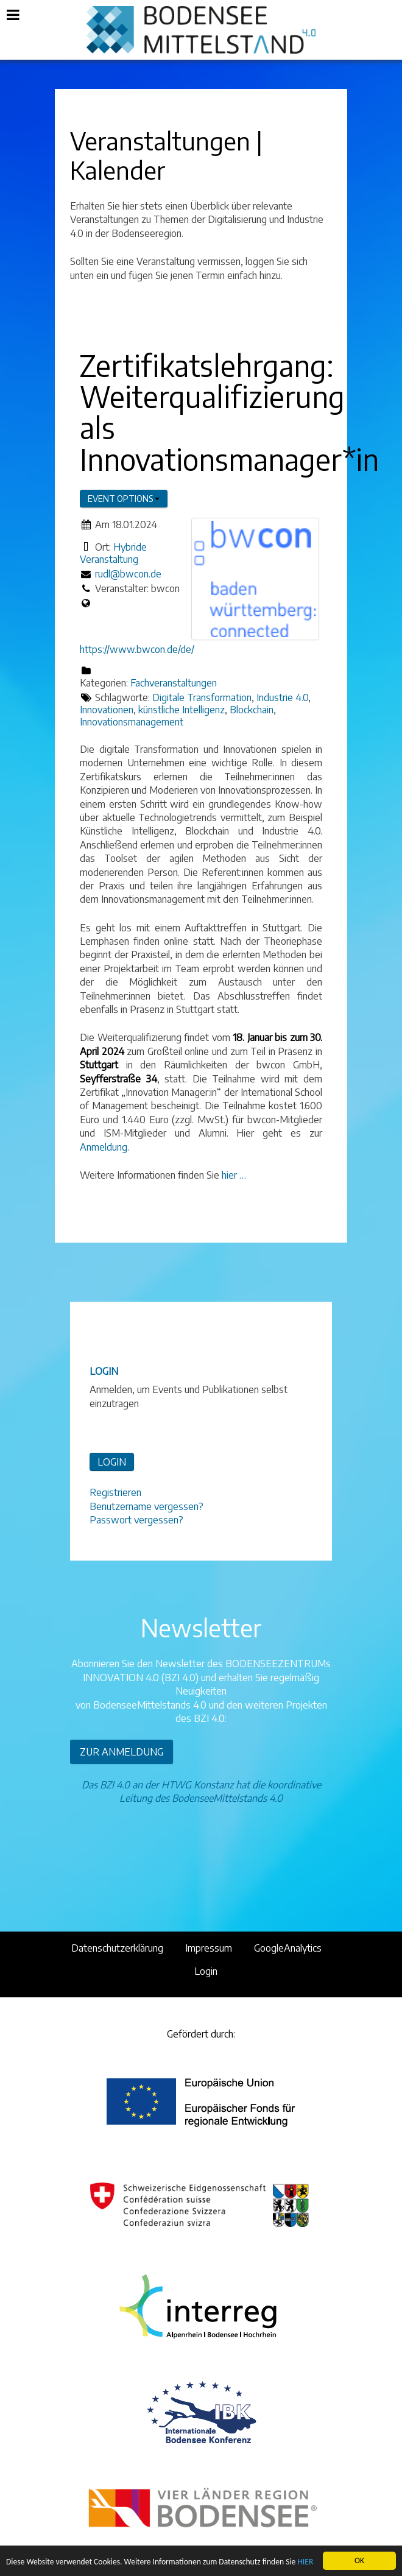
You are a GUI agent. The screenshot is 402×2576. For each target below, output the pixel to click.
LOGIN (111, 1462)
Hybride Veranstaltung (113, 553)
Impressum (208, 1948)
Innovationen (106, 710)
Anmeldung (103, 1147)
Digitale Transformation (202, 697)
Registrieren (115, 1492)
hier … (234, 1175)
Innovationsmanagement (131, 722)
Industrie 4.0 (282, 697)
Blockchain (251, 710)
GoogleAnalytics (288, 1948)
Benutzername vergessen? (146, 1506)
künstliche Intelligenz (181, 710)
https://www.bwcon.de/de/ (137, 649)
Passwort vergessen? (136, 1520)
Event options (124, 498)
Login (205, 1971)
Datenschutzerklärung (117, 1948)
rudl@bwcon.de (128, 574)
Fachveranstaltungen (173, 683)
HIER (305, 2562)
